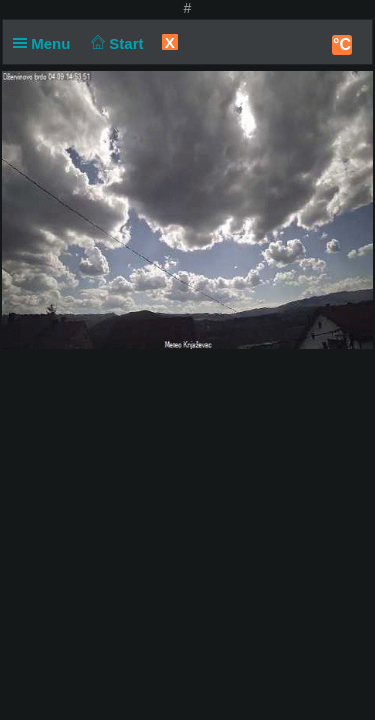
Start (115, 43)
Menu (46, 43)
